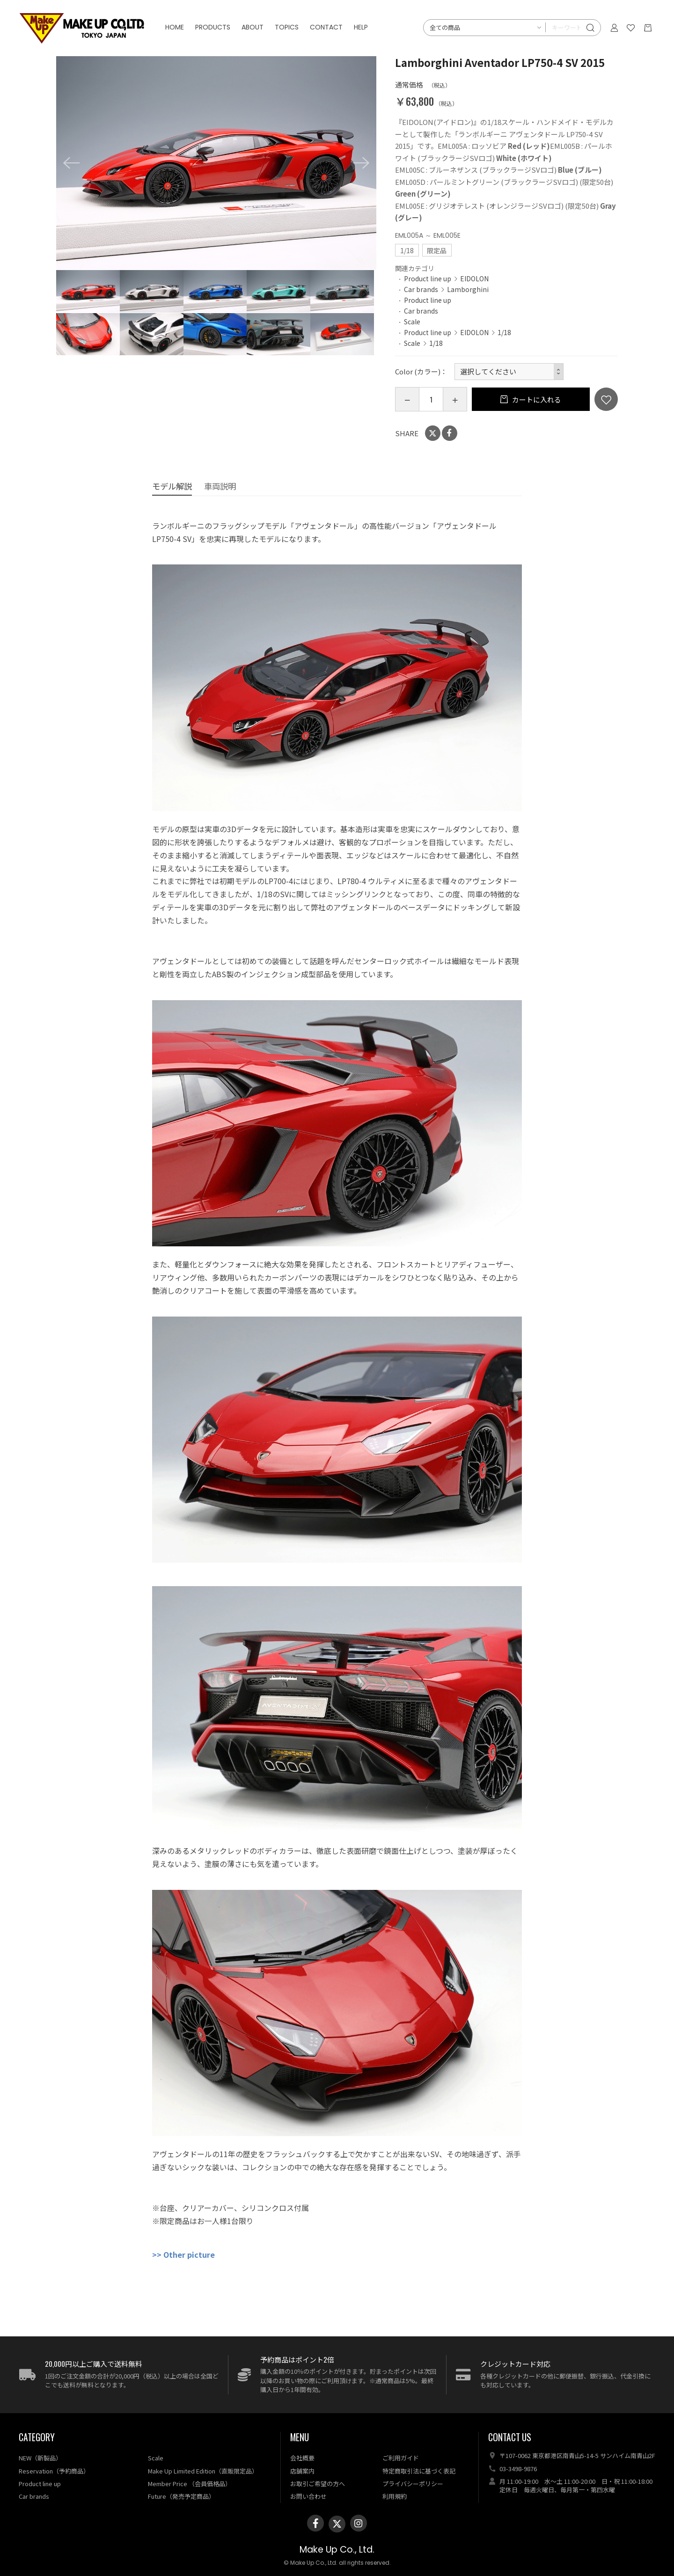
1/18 (504, 332)
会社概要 (302, 2457)
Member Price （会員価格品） (189, 2483)
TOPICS (288, 28)
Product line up (427, 278)
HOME (175, 28)
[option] (216, 163)
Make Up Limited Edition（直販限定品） (203, 2470)
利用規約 (394, 2496)
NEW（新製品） (40, 2457)
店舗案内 (302, 2470)
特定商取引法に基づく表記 (418, 2470)
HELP (362, 28)
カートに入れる (536, 399)
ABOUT (253, 28)
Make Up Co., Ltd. (337, 2549)
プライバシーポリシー (412, 2483)
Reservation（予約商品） (54, 2470)
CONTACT (327, 28)
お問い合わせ (308, 2496)
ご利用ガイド (400, 2457)
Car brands (421, 289)
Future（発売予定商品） (181, 2496)
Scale (412, 321)
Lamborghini (468, 289)
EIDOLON (474, 278)
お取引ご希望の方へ (317, 2483)
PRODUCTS (213, 28)
